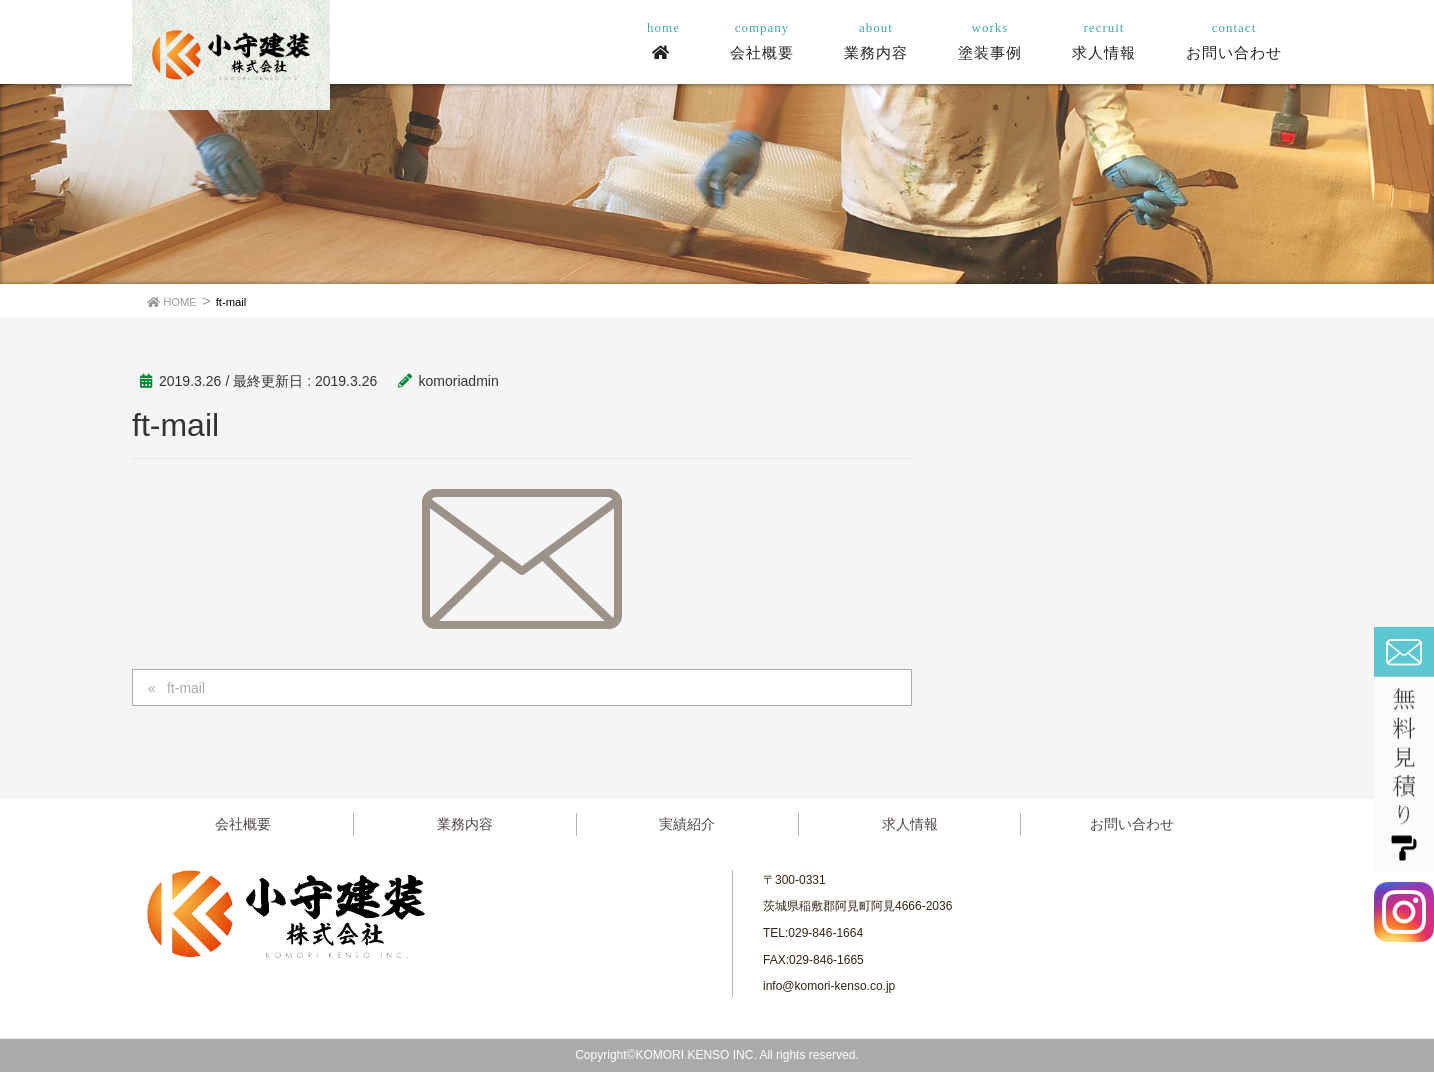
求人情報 (910, 824)
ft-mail (186, 688)
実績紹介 (687, 824)
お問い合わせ (1132, 824)
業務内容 (465, 824)
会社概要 (243, 824)
